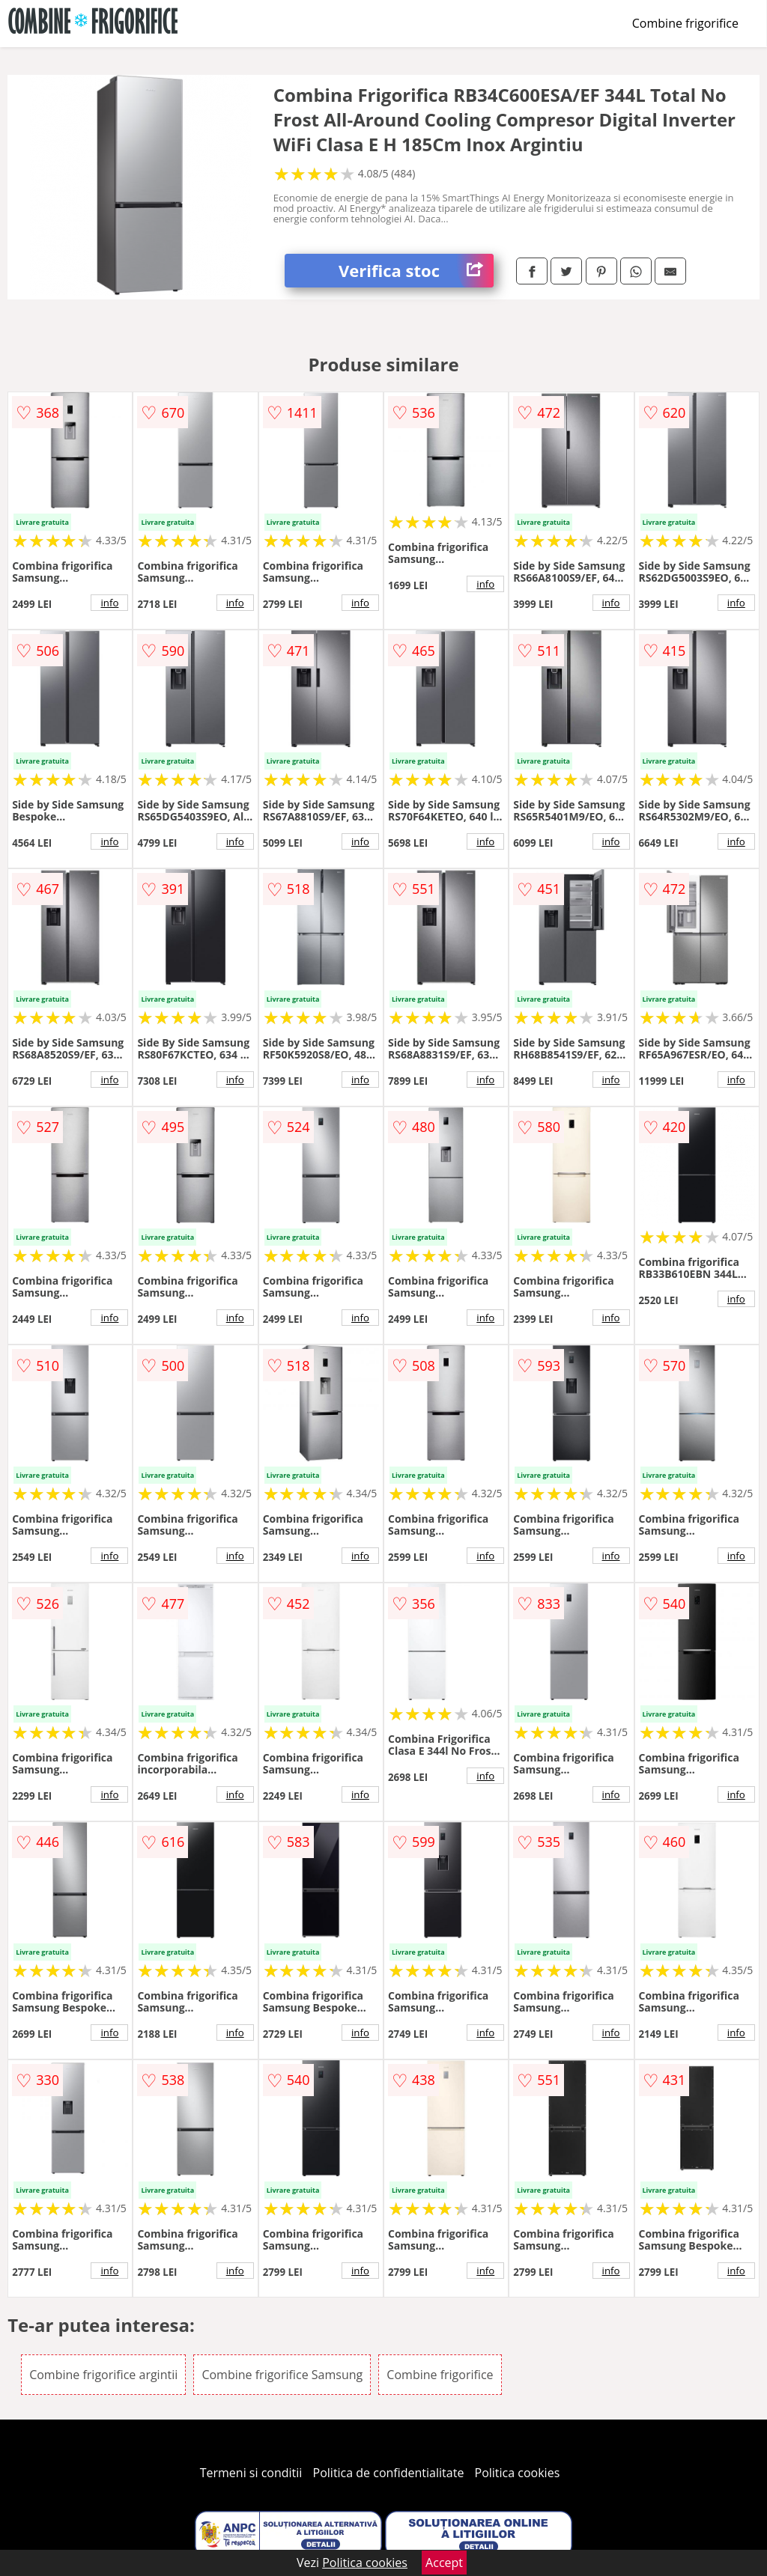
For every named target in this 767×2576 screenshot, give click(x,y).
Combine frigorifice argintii (103, 2374)
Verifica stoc (416, 270)
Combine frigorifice (685, 23)
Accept (444, 2562)
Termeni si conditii (251, 2472)
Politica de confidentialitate (388, 2472)
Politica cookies (517, 2472)
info (109, 602)
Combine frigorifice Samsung (282, 2374)
